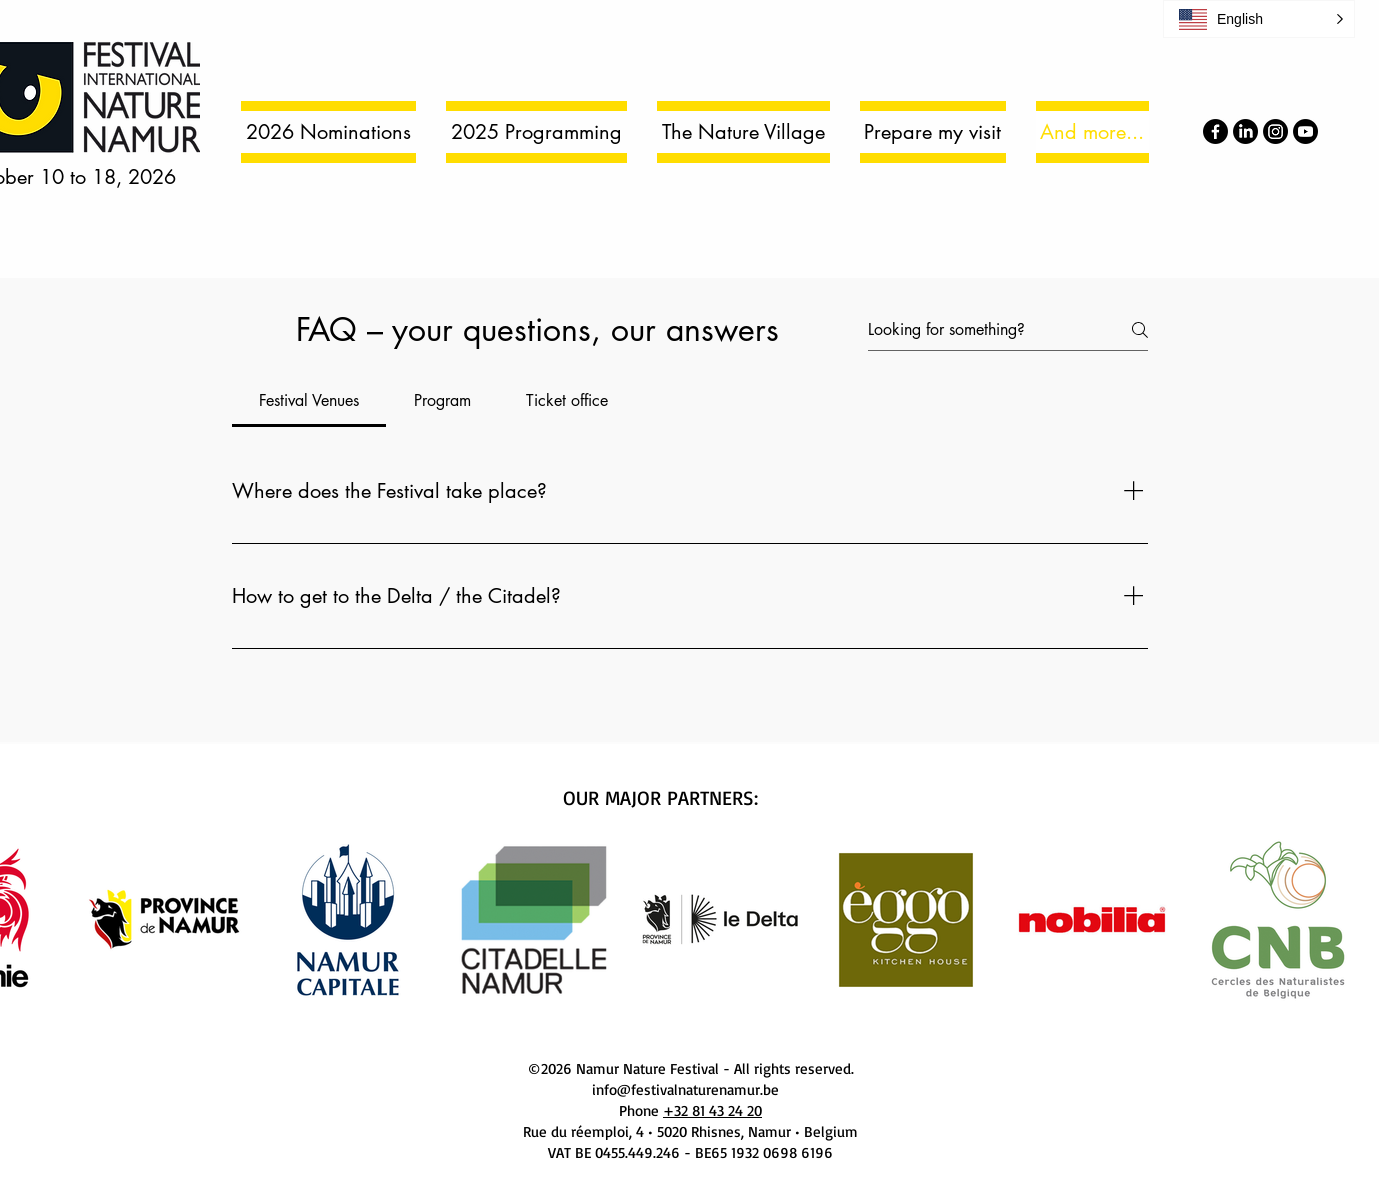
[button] (1259, 19)
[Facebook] (1215, 131)
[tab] (309, 401)
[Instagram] (1275, 131)
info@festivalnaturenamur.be (685, 1089)
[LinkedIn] (1245, 131)
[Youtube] (1305, 131)
